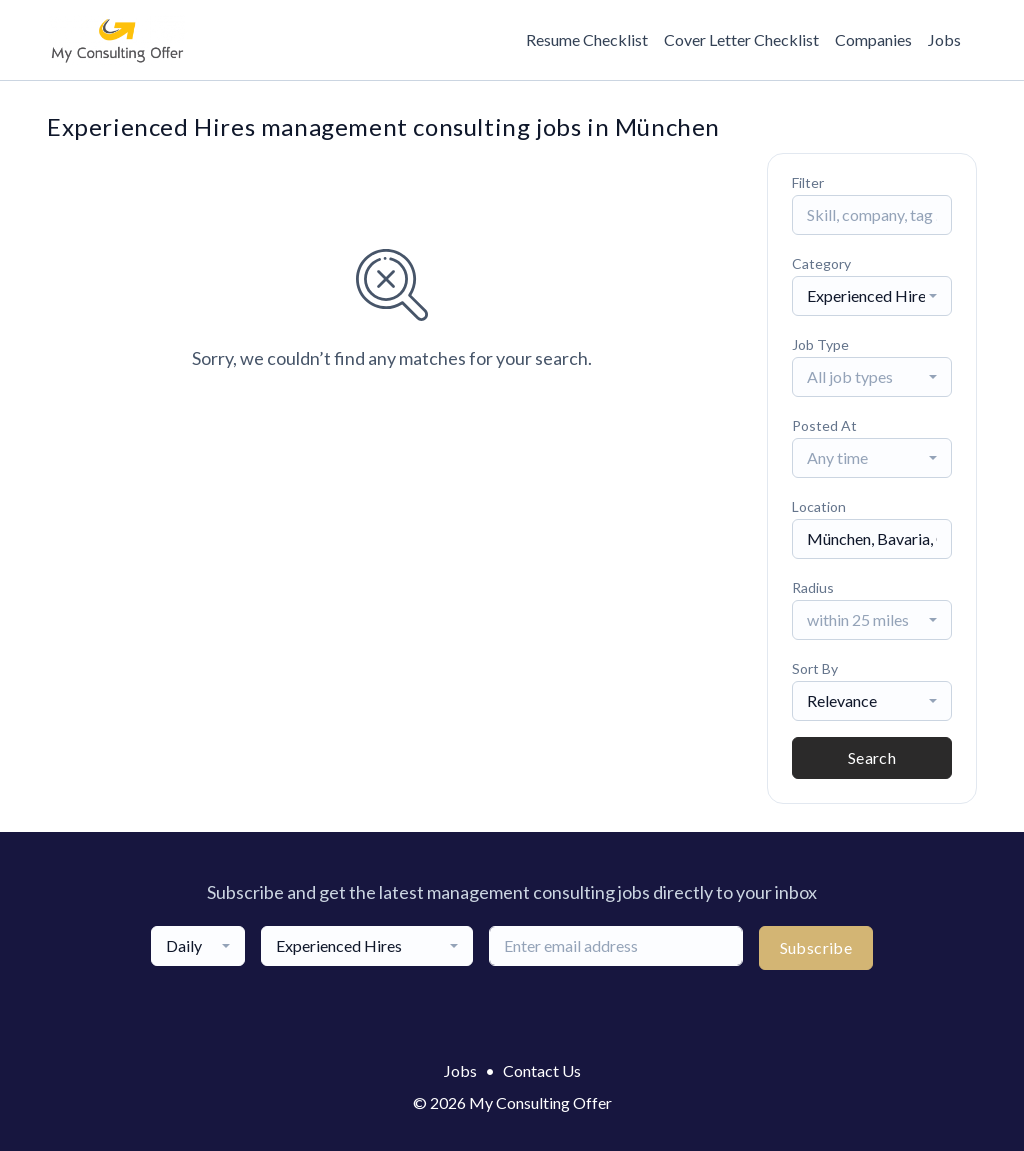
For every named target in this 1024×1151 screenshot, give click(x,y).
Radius (813, 587)
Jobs (944, 39)
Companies (873, 39)
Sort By (815, 668)
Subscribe (816, 947)
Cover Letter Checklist (741, 39)
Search (872, 757)
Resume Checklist (587, 39)
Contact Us (542, 1070)
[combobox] (872, 296)
